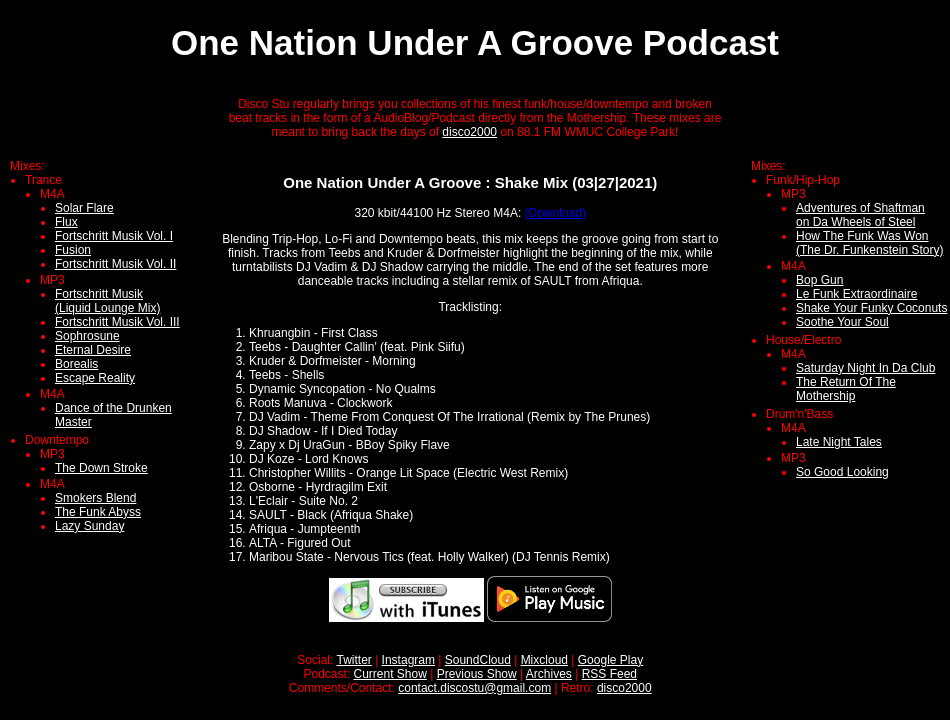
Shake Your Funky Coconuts (871, 308)
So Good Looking (842, 472)
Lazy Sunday (89, 526)
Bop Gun (819, 280)
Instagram (408, 660)
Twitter (353, 660)
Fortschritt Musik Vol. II (115, 264)
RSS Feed (609, 674)
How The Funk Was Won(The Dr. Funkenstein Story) (869, 243)
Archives (549, 674)
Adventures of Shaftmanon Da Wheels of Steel (860, 215)
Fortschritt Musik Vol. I (114, 236)
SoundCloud (478, 660)
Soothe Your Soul (842, 322)
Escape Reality (95, 378)
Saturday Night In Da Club (865, 368)
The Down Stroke (101, 468)
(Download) (555, 213)
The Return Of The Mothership (846, 389)
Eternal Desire (93, 350)
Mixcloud (544, 660)
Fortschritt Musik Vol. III (117, 322)
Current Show (390, 674)
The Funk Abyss (98, 512)
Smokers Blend (95, 498)
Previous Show (477, 674)
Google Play (610, 660)
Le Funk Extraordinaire (856, 294)
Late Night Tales (839, 442)
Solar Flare (84, 208)
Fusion (73, 250)
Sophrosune (87, 336)
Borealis (76, 364)
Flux (66, 222)
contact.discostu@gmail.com (474, 688)
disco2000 (469, 132)
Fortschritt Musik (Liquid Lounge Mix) (107, 301)
